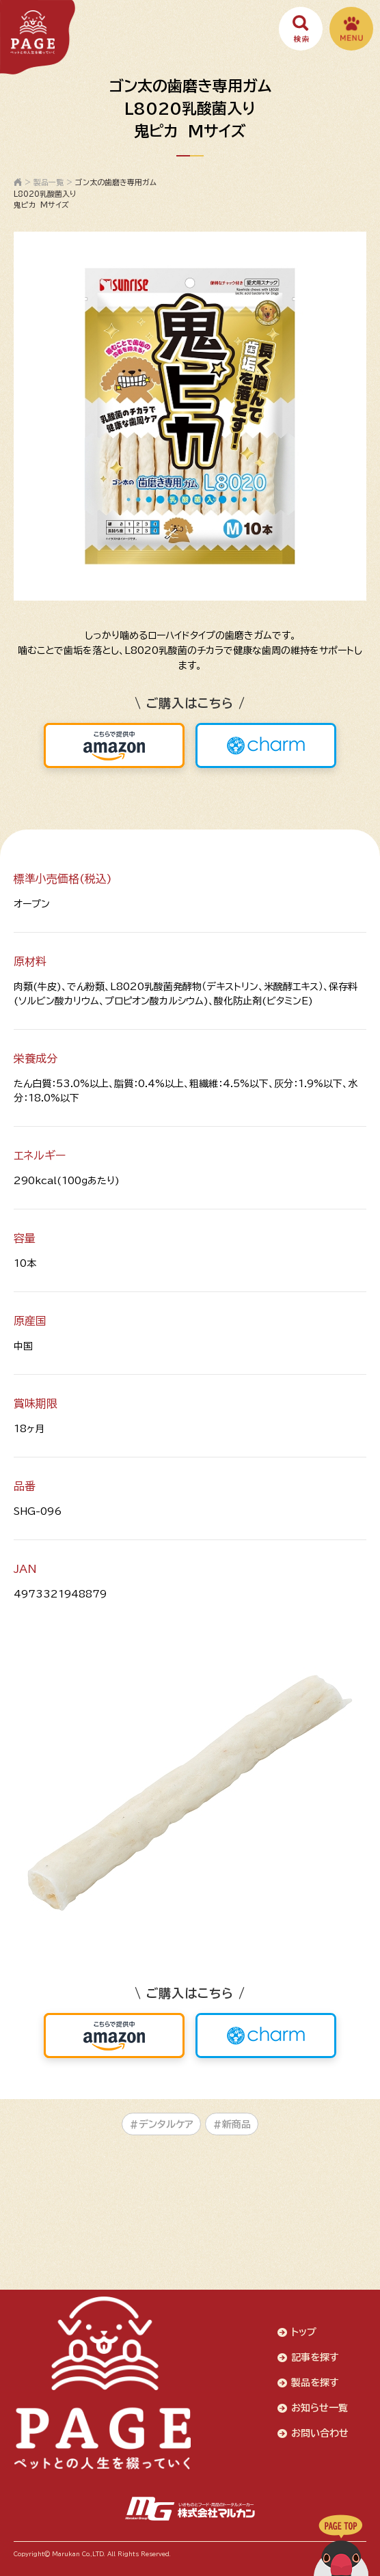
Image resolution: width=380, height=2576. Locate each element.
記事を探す (315, 2357)
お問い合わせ (320, 2433)
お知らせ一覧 (319, 2408)
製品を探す (315, 2382)
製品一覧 (48, 182)
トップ (303, 2332)
